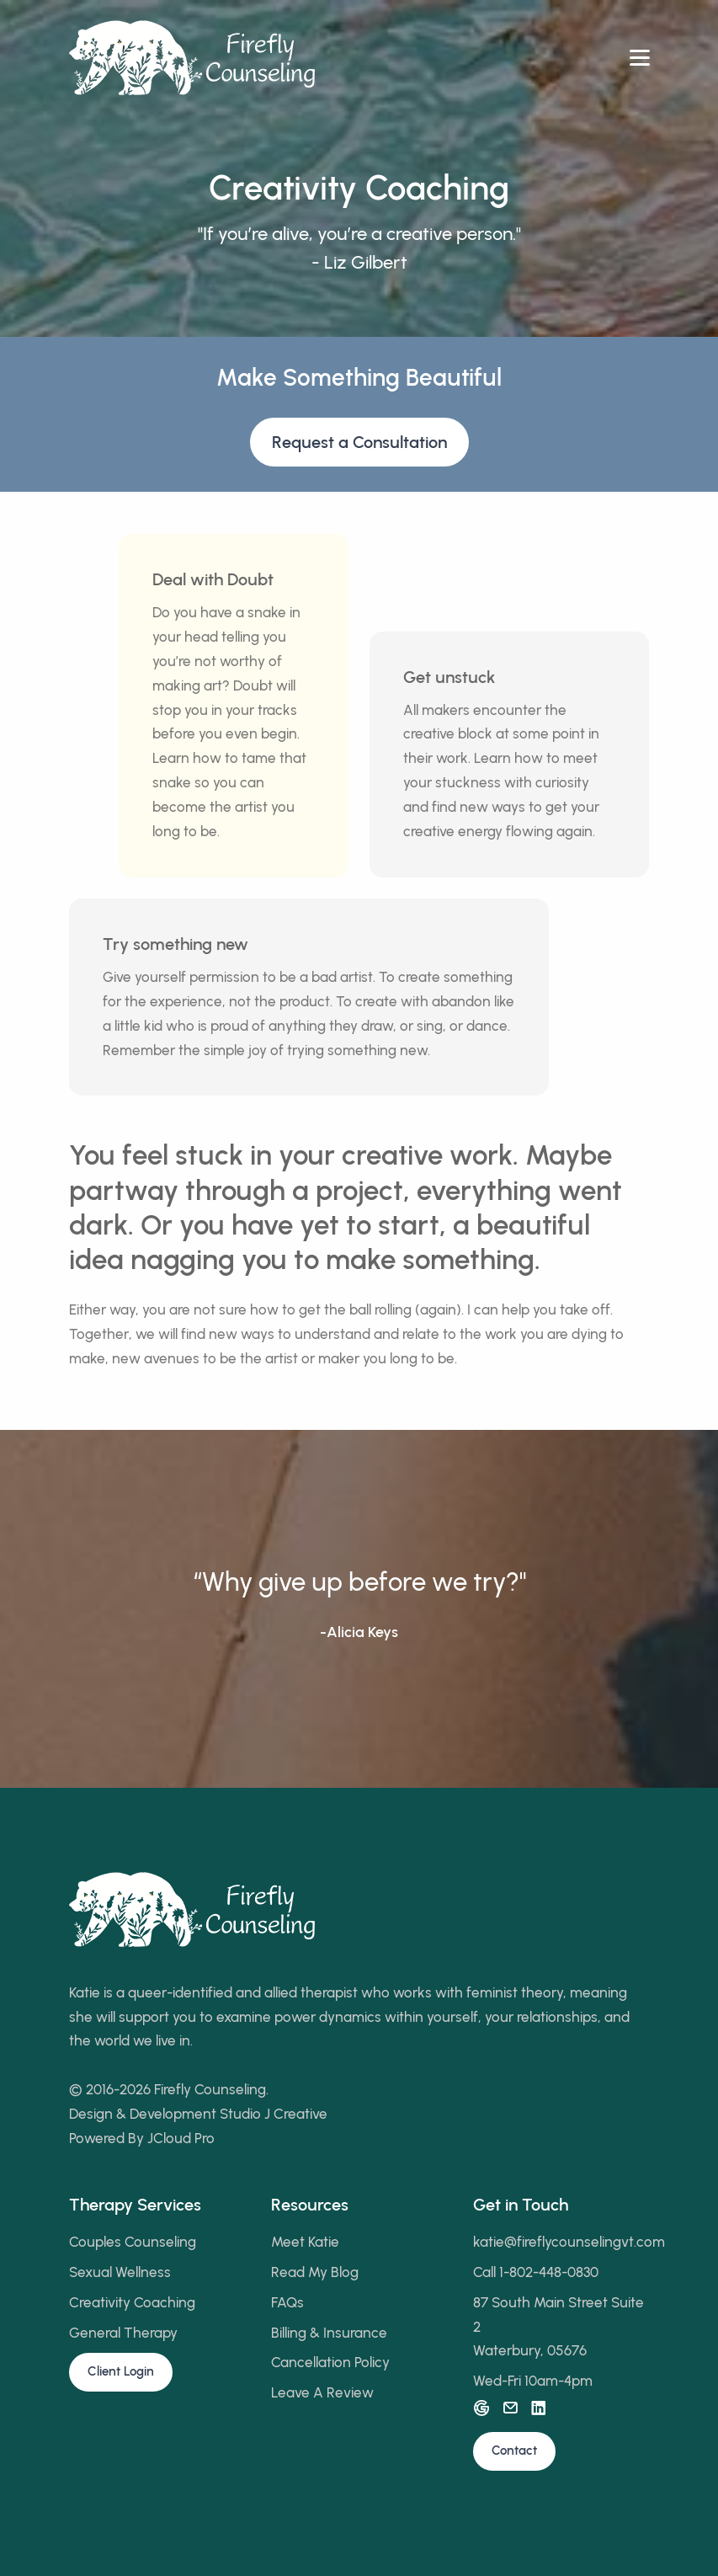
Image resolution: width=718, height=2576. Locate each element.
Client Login (121, 2371)
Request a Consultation (359, 442)
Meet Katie (305, 2241)
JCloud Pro (181, 2138)
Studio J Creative (273, 2113)
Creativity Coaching (132, 2302)
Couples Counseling (132, 2241)
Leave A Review (322, 2392)
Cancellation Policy (330, 2362)
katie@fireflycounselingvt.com (569, 2241)
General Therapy (123, 2332)
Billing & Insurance (329, 2332)
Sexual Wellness (120, 2272)
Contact (514, 2450)
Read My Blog (315, 2272)
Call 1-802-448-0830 (535, 2272)
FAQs (287, 2302)
